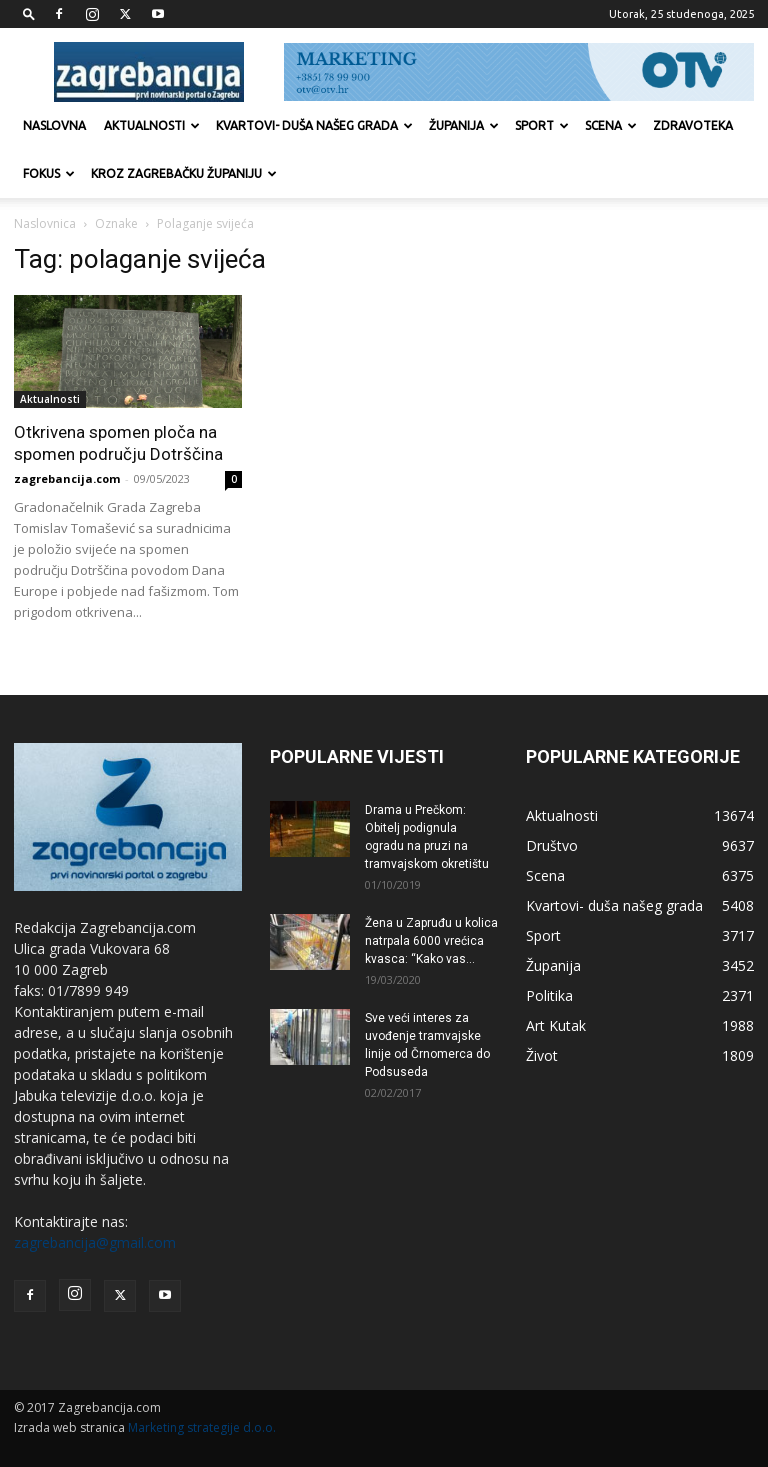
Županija (464, 125)
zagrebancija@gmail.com (95, 1242)
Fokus (49, 173)
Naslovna (54, 125)
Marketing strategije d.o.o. (202, 1427)
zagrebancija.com (67, 478)
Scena (611, 125)
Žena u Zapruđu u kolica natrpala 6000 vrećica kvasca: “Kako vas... (431, 941)
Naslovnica (45, 223)
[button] (29, 13)
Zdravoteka (693, 125)
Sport (542, 125)
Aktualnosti (152, 125)
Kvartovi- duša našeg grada (314, 125)
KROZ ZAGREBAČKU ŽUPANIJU (184, 173)
